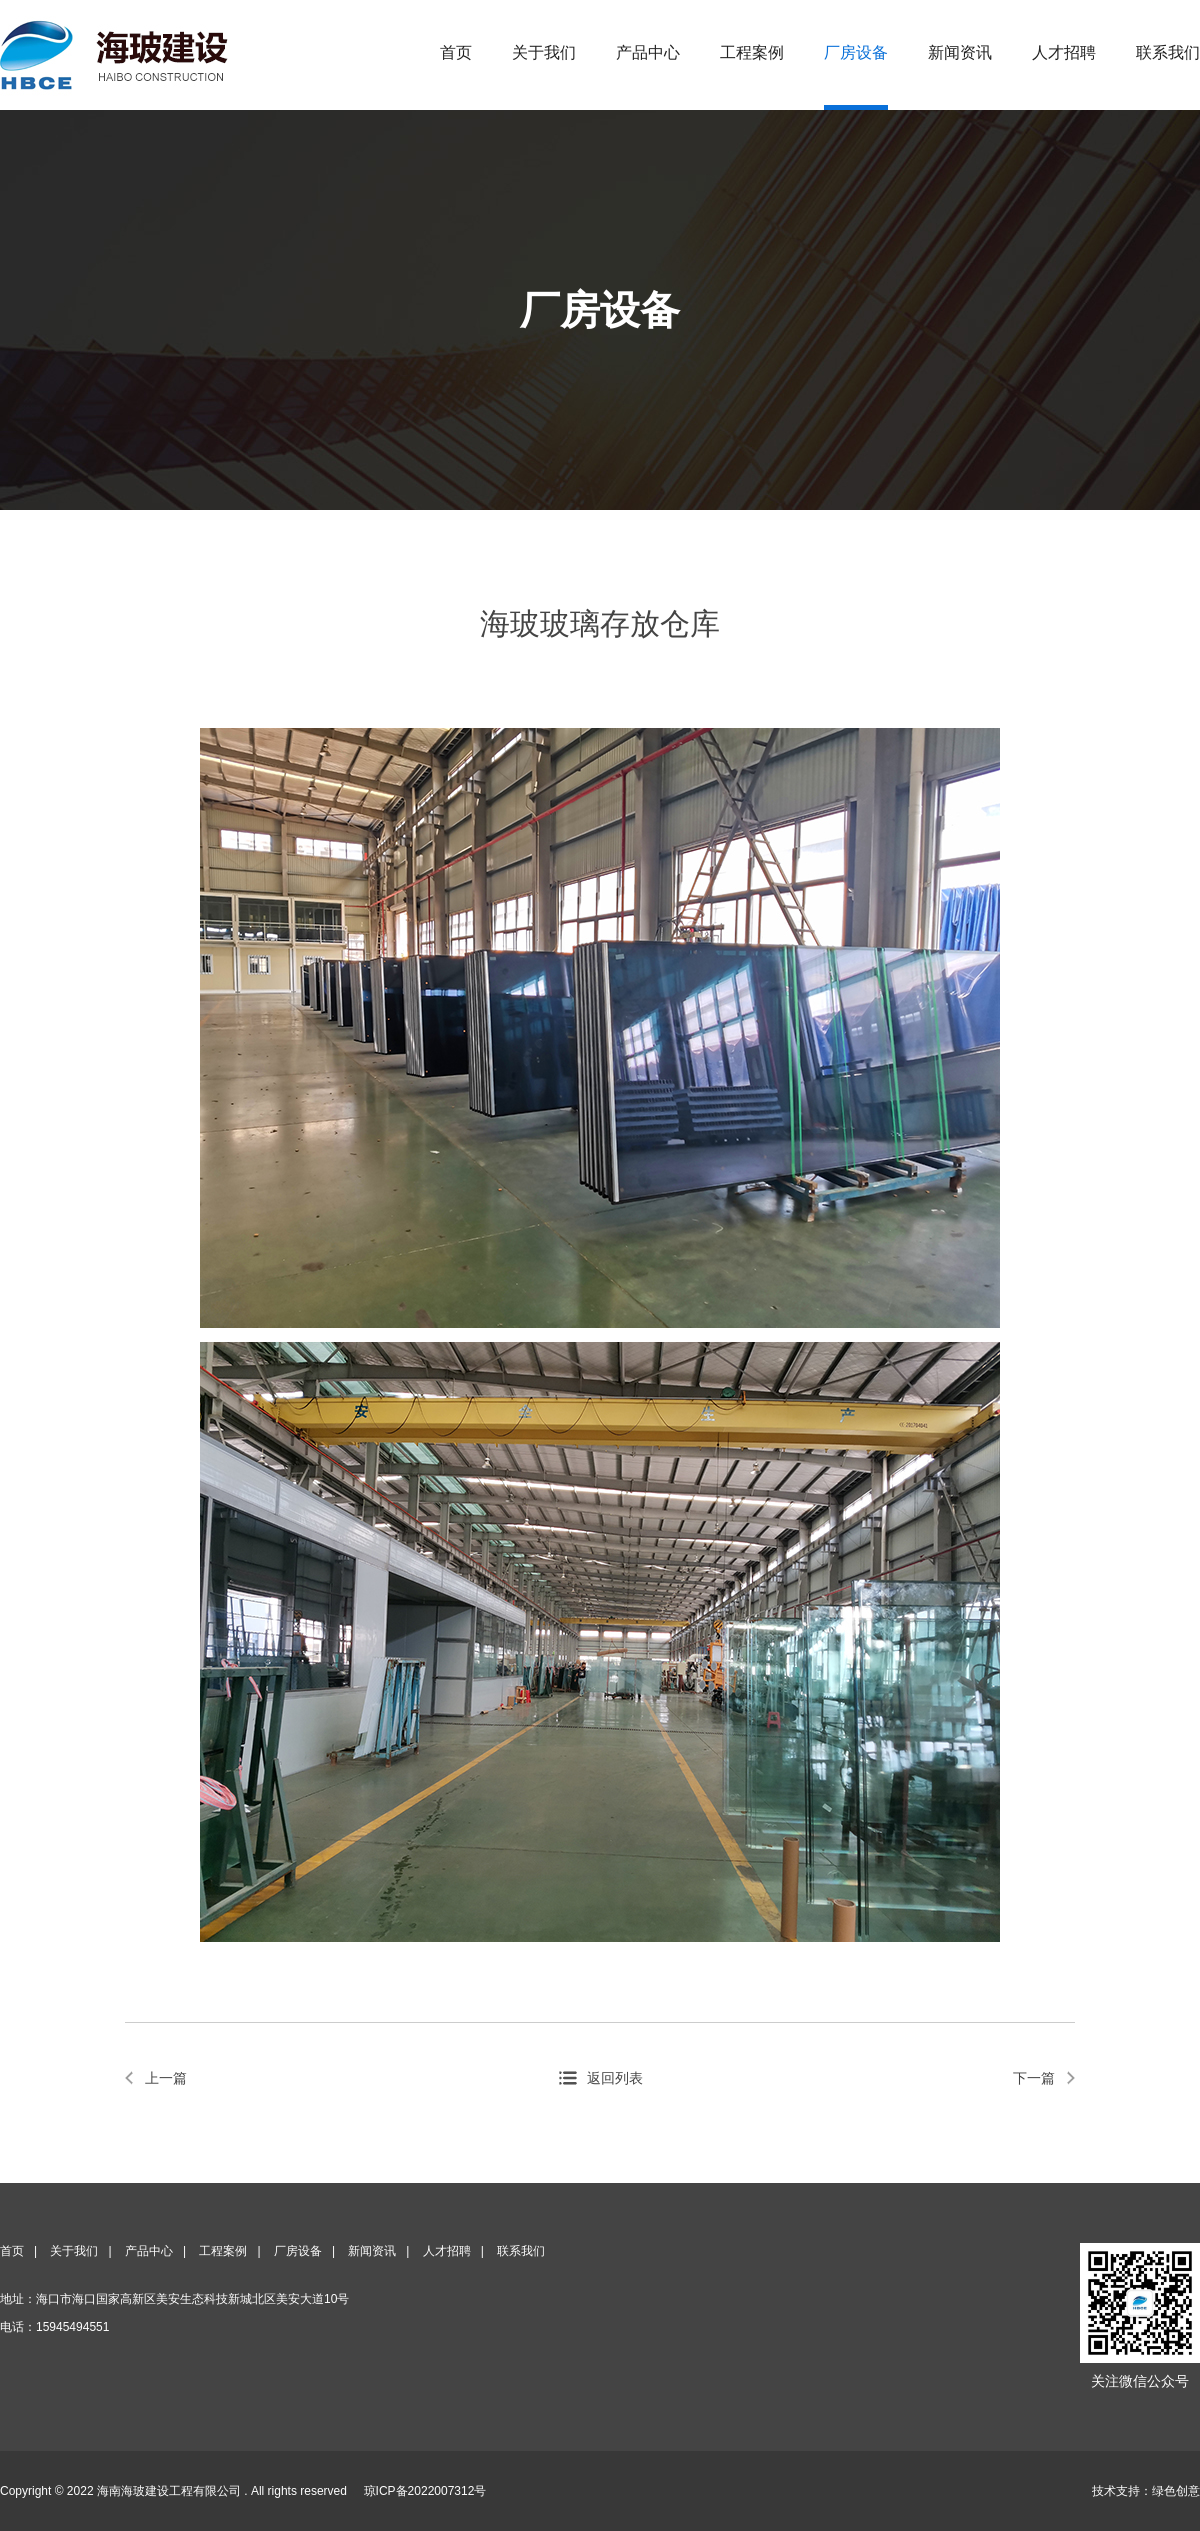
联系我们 (1168, 52)
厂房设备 (856, 52)
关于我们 (544, 52)
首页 (456, 52)
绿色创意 (1176, 2491)
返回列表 (615, 2078)
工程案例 (752, 52)
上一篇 (166, 2078)
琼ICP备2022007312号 (425, 2491)
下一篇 (1034, 2078)
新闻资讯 (960, 52)
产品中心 (648, 52)
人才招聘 (1064, 52)
